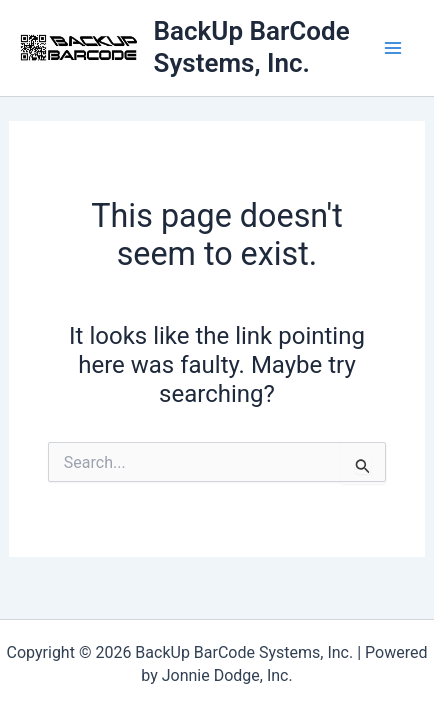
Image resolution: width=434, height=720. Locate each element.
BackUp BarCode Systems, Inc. (252, 47)
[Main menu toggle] (392, 48)
